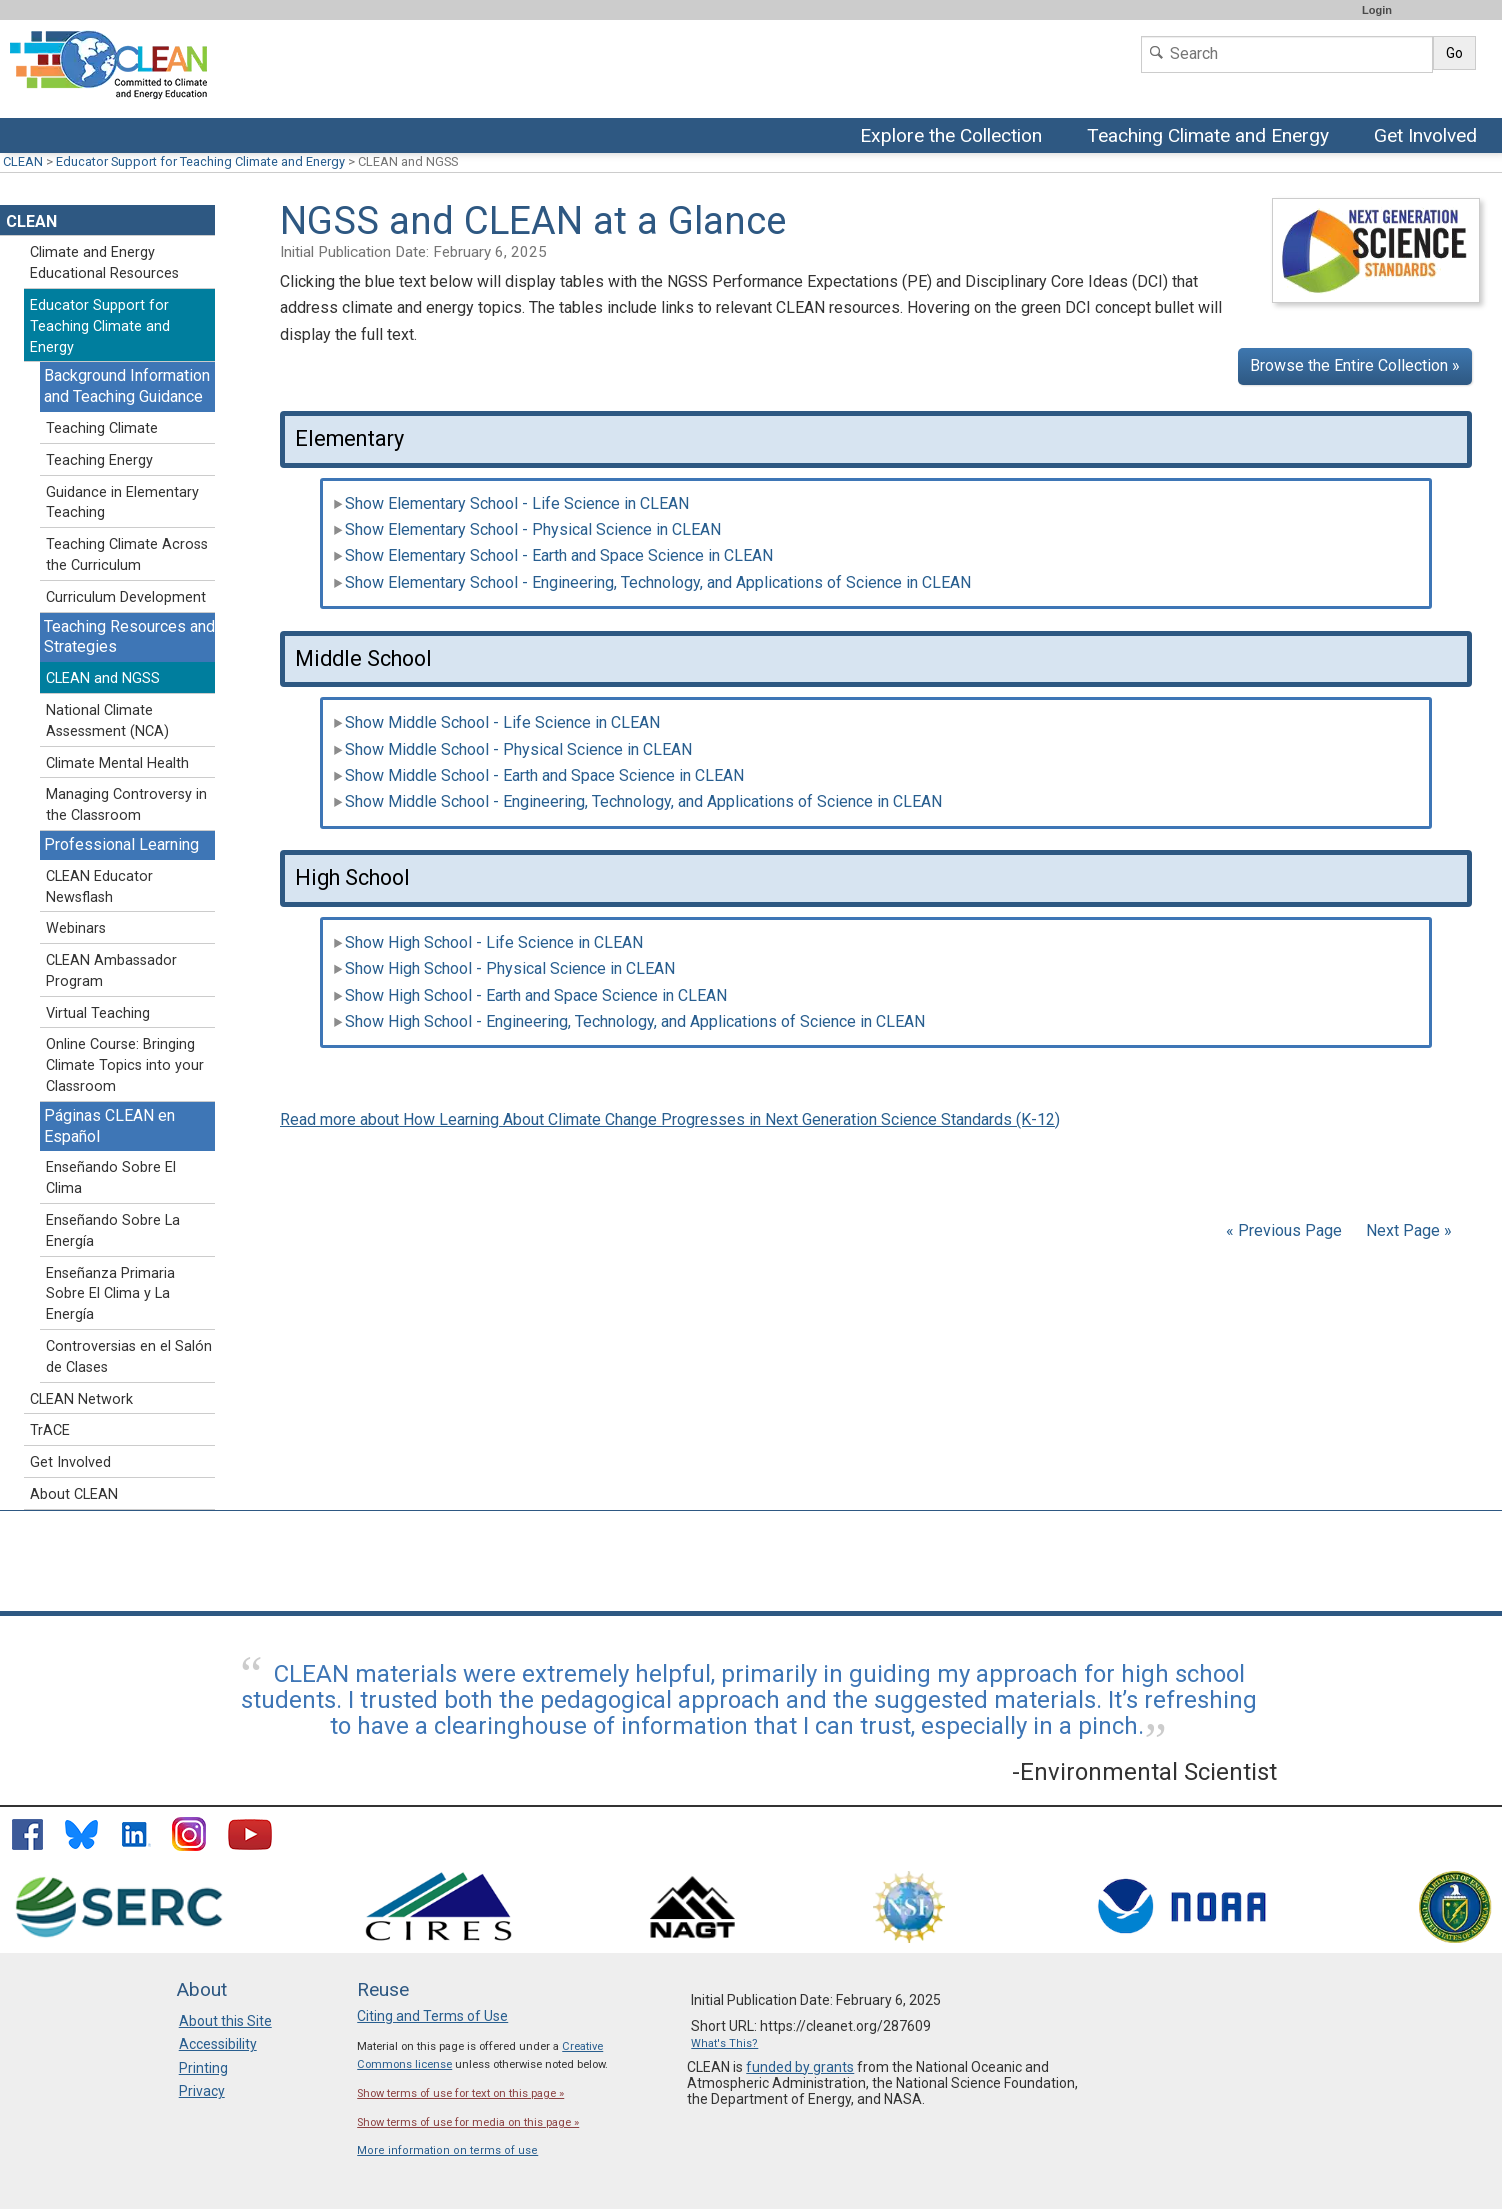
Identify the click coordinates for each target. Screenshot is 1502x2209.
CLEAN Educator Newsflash (99, 887)
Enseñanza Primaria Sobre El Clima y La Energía (110, 1294)
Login (1377, 10)
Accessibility (218, 2044)
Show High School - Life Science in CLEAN (488, 942)
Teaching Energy (99, 460)
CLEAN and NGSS (103, 678)
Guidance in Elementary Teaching (122, 503)
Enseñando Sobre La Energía (113, 1231)
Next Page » (1407, 1230)
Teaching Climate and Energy (1210, 137)
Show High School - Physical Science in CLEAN (504, 968)
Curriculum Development (126, 597)
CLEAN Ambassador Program (111, 971)
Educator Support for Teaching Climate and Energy (200, 161)
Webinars (76, 928)
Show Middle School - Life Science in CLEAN (496, 722)
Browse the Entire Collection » (1355, 365)
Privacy (202, 2091)
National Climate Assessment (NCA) (107, 721)
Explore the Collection (956, 137)
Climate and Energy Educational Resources (104, 263)
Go (1454, 53)
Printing (203, 2068)
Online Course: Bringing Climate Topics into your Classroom (125, 1065)
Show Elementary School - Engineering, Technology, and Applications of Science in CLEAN (652, 582)
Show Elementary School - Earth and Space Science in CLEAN (553, 555)
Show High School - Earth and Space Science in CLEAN (530, 995)
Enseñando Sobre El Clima (111, 1178)
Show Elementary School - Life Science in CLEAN (511, 503)
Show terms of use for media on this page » (468, 2122)
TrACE (50, 1430)
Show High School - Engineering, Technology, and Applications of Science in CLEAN (629, 1021)
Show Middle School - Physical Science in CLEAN (512, 749)
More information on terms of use (447, 2150)
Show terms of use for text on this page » (460, 2093)
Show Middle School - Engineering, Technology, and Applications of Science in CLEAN (637, 801)
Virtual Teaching (98, 1013)
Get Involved (1428, 137)
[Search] (1287, 54)
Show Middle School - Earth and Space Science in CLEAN (538, 775)
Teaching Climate (102, 428)
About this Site (225, 2021)
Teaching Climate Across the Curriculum (127, 555)
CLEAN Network (81, 1399)
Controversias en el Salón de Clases (129, 1357)
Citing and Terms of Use (432, 2016)
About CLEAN (74, 1494)
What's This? (724, 2043)
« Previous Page (1284, 1230)
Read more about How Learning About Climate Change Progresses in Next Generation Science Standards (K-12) (670, 1119)
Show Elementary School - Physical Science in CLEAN (527, 529)
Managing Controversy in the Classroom (126, 805)
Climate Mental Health (117, 763)
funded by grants (800, 2067)
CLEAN (23, 161)
